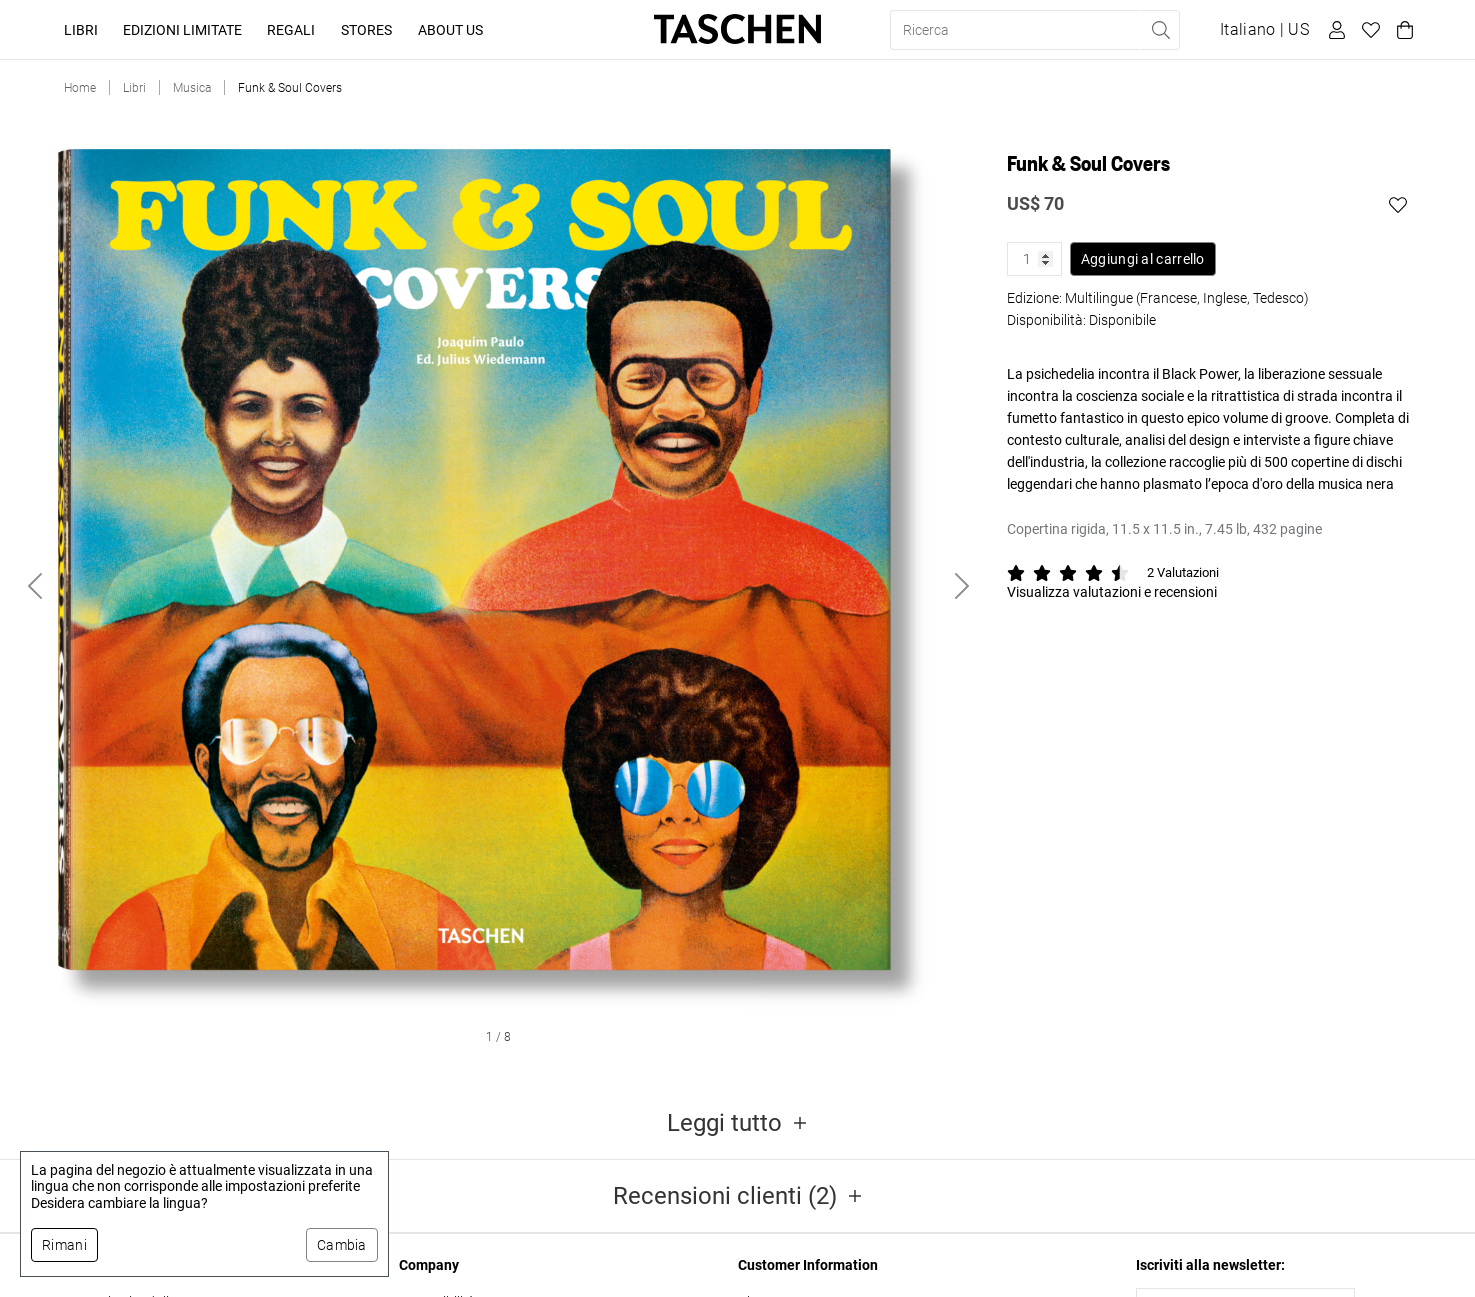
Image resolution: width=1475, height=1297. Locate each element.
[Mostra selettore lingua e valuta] (1264, 30)
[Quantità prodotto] (1034, 259)
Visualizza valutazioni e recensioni (1112, 592)
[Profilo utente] (1334, 30)
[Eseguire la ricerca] (1160, 30)
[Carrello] (1402, 30)
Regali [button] (291, 30)
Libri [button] (81, 30)
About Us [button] (450, 30)
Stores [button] (366, 30)
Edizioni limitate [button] (182, 30)
